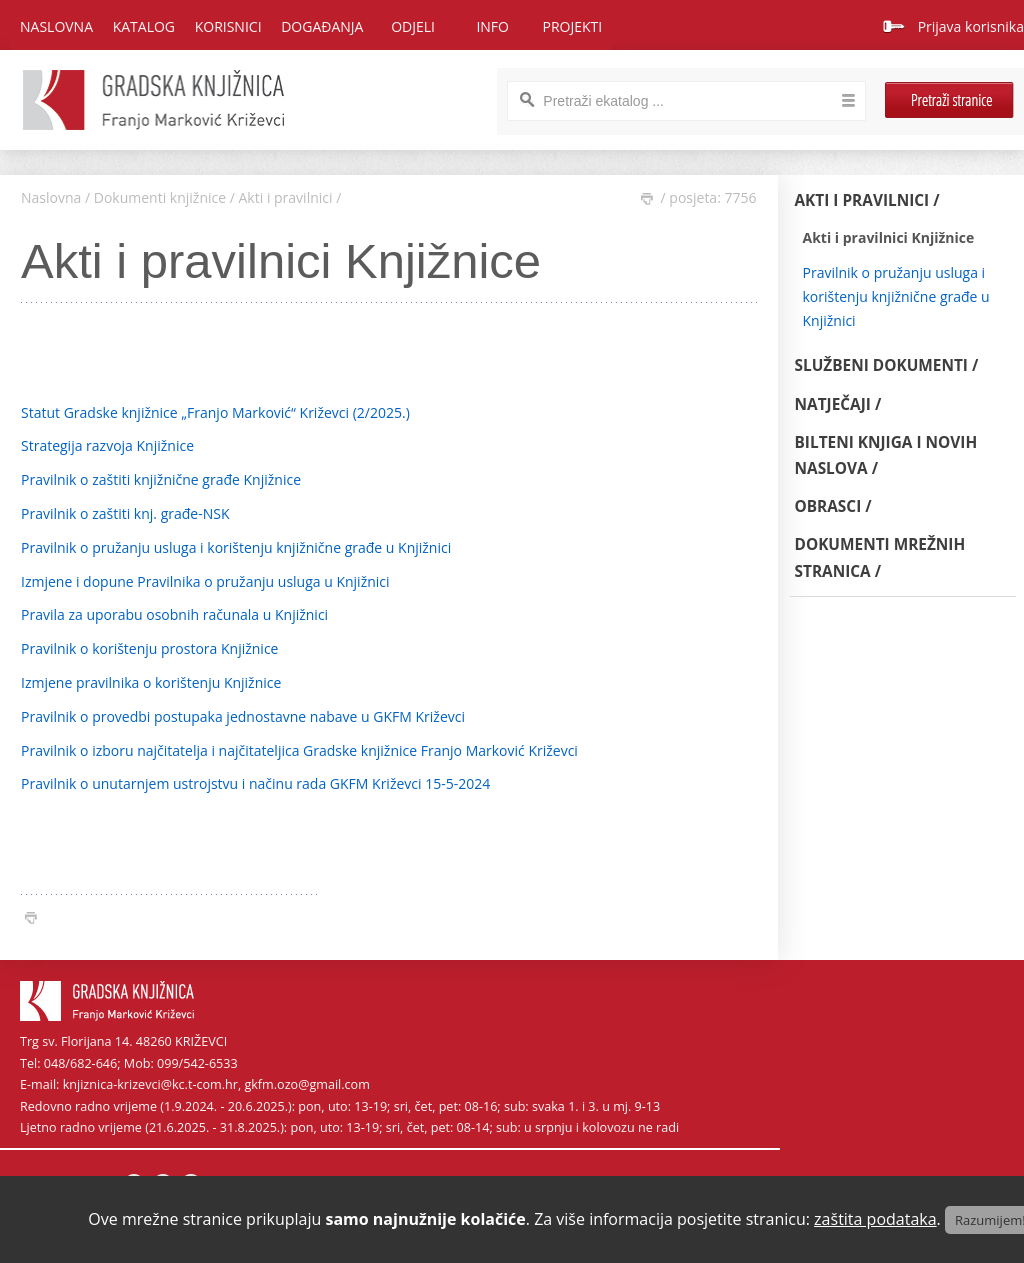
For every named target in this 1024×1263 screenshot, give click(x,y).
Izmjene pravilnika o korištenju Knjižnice (151, 682)
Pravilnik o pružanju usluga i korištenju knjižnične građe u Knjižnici (236, 547)
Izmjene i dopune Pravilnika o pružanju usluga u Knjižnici (205, 581)
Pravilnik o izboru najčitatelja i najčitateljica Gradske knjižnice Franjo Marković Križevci (299, 750)
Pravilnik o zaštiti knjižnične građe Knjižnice (161, 479)
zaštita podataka (875, 1219)
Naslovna (56, 26)
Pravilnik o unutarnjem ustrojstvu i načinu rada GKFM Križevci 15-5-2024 (255, 783)
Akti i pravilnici (286, 197)
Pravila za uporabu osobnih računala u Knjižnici (174, 614)
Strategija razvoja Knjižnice (107, 445)
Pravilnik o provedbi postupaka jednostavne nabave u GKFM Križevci (243, 716)
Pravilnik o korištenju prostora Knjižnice (149, 648)
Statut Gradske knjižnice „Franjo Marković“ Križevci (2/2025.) (215, 412)
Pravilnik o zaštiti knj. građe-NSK (125, 513)
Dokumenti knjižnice (160, 197)
